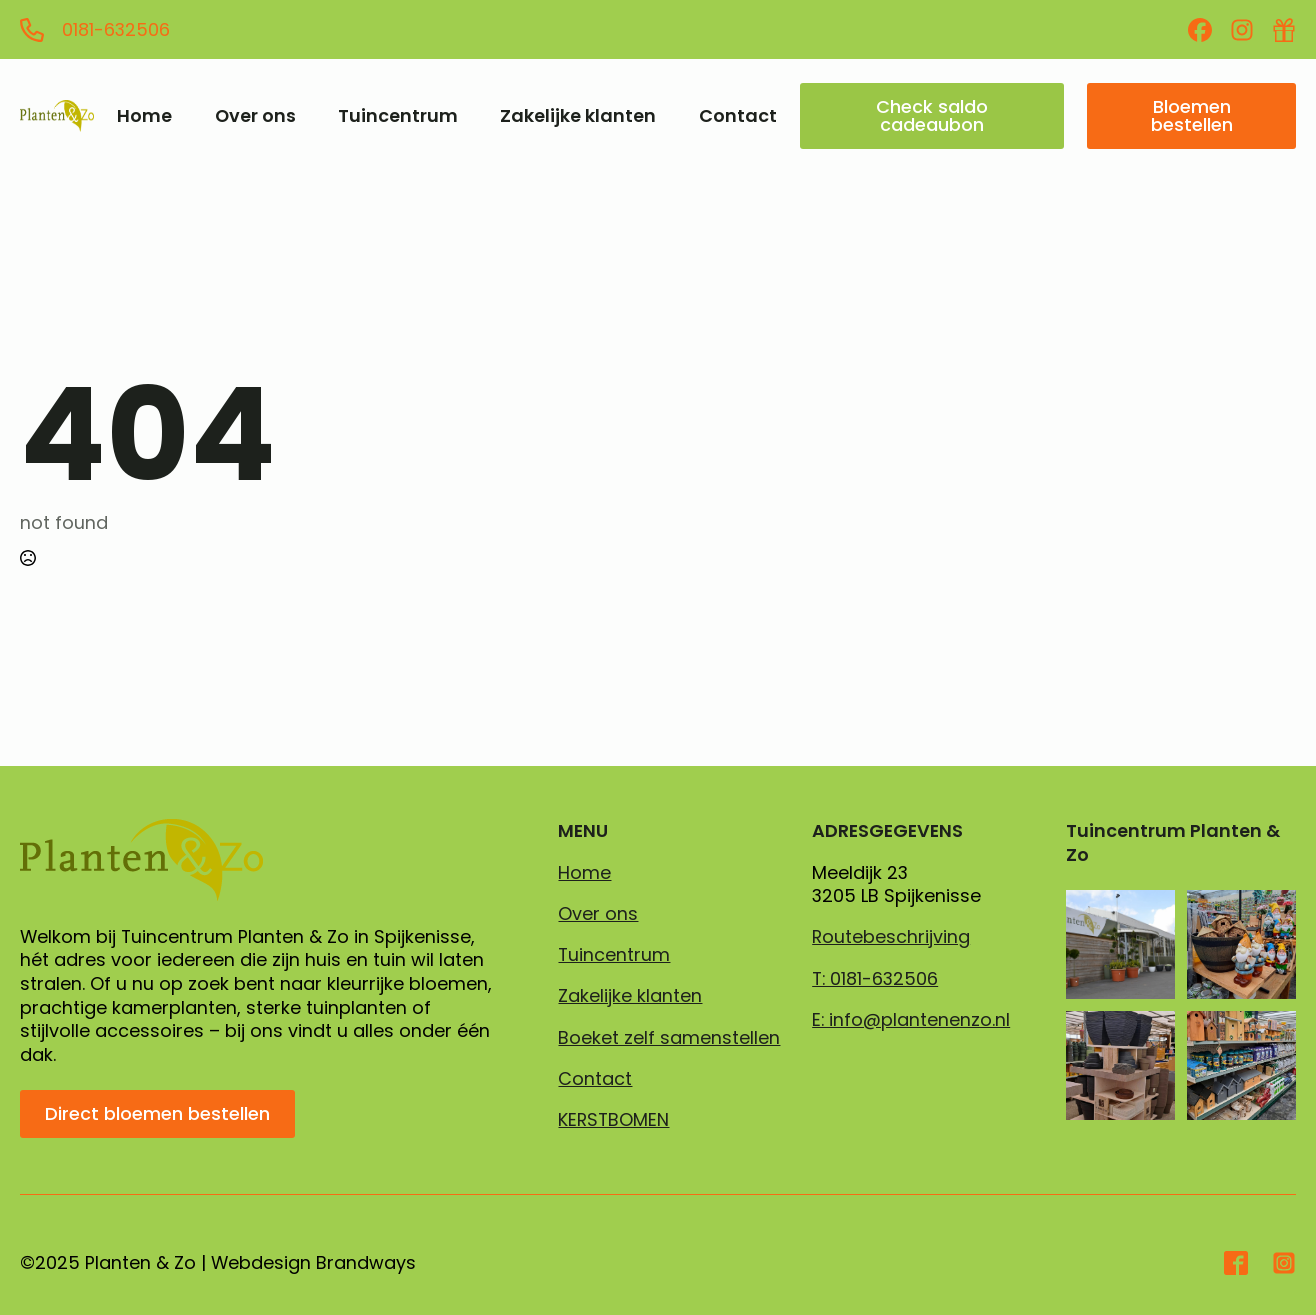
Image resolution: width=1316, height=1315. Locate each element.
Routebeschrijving (891, 937)
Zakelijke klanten (578, 116)
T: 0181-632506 (875, 979)
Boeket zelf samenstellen (669, 1038)
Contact (738, 116)
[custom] (1200, 30)
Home (144, 116)
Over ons (255, 116)
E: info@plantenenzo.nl (911, 1020)
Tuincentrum (398, 116)
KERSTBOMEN (613, 1120)
